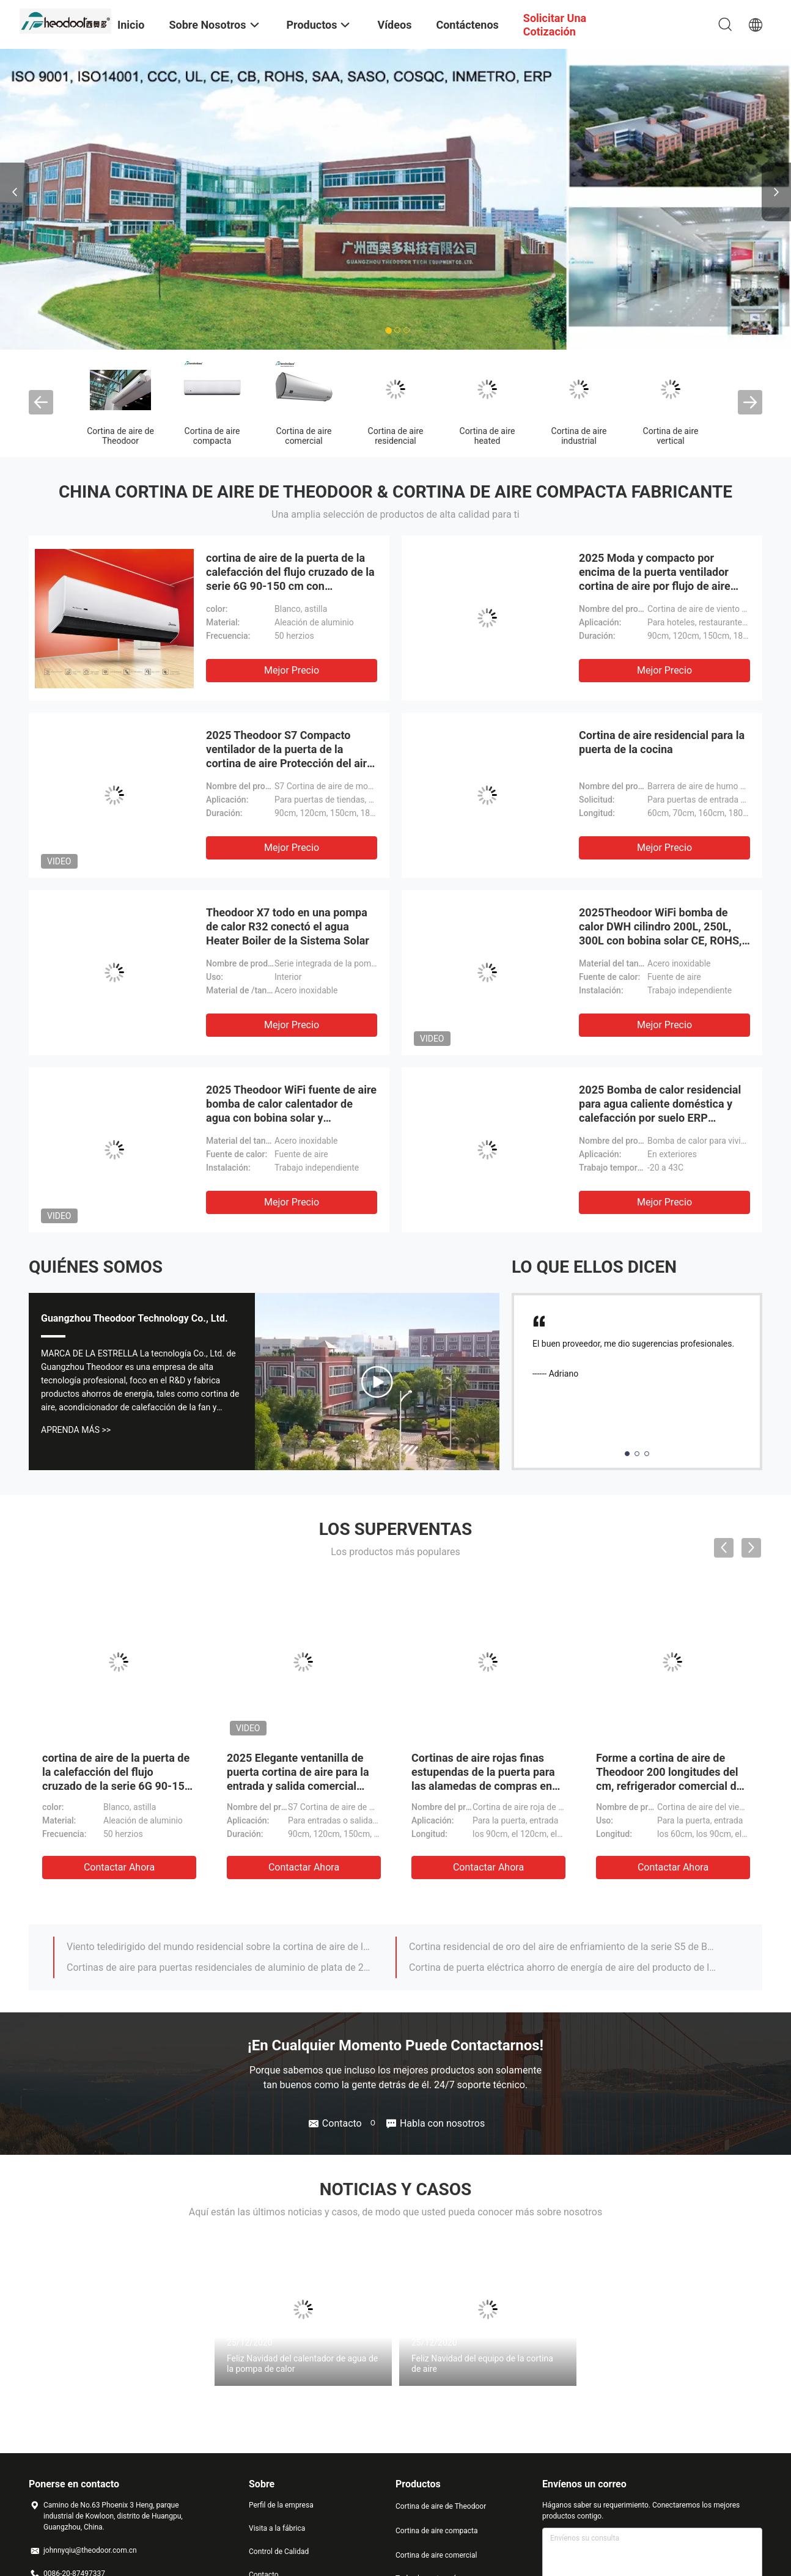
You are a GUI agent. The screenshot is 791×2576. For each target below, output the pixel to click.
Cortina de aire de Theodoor (120, 436)
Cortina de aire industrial (579, 436)
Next (776, 192)
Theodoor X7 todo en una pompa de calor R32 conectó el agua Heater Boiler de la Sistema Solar (287, 926)
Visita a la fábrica (277, 2528)
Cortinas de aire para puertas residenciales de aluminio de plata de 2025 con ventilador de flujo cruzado (220, 1967)
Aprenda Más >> (76, 1430)
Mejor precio (291, 670)
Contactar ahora (119, 1867)
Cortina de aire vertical (671, 436)
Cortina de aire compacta (212, 436)
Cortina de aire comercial (304, 436)
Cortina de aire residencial (396, 436)
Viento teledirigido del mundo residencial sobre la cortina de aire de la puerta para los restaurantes (220, 1946)
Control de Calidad (279, 2551)
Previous (14, 192)
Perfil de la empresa (281, 2505)
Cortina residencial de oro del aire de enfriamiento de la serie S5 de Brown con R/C (562, 1946)
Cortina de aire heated (487, 436)
